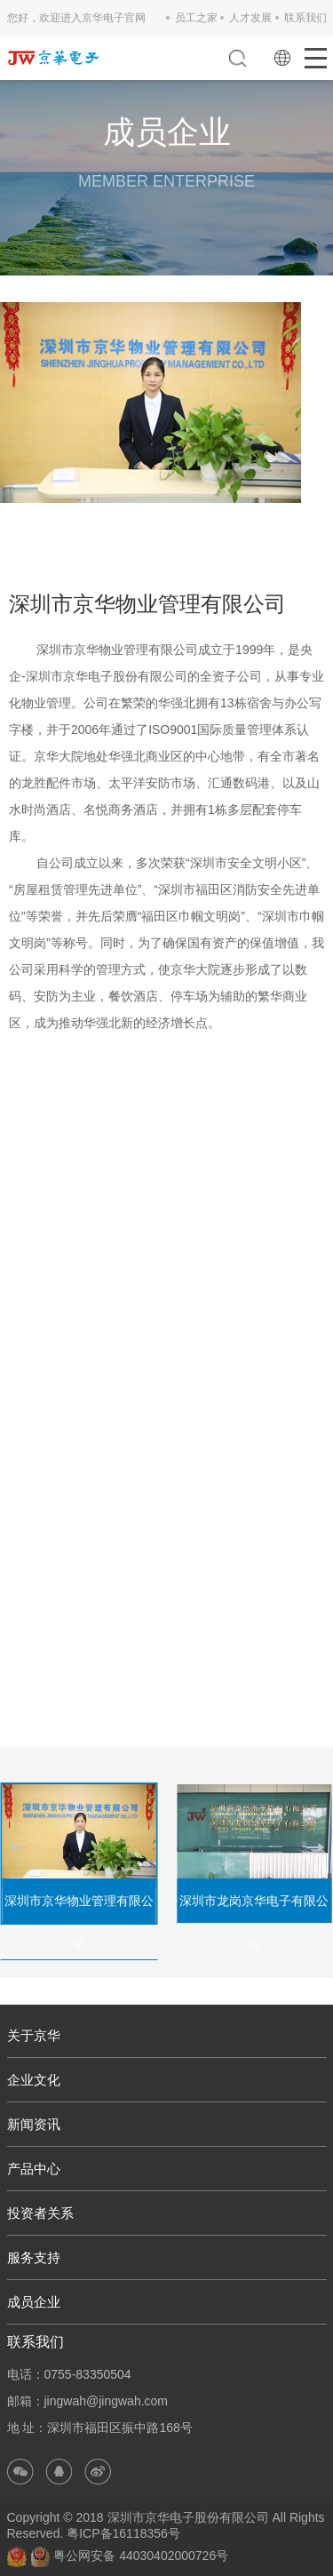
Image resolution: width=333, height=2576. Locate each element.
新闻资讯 (33, 2124)
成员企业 (33, 2301)
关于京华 (33, 2035)
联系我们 (305, 18)
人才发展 (250, 18)
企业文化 (33, 2079)
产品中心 (33, 2168)
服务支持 (33, 2257)
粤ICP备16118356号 (123, 2533)
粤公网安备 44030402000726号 (129, 2555)
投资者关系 (40, 2213)
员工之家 (196, 18)
